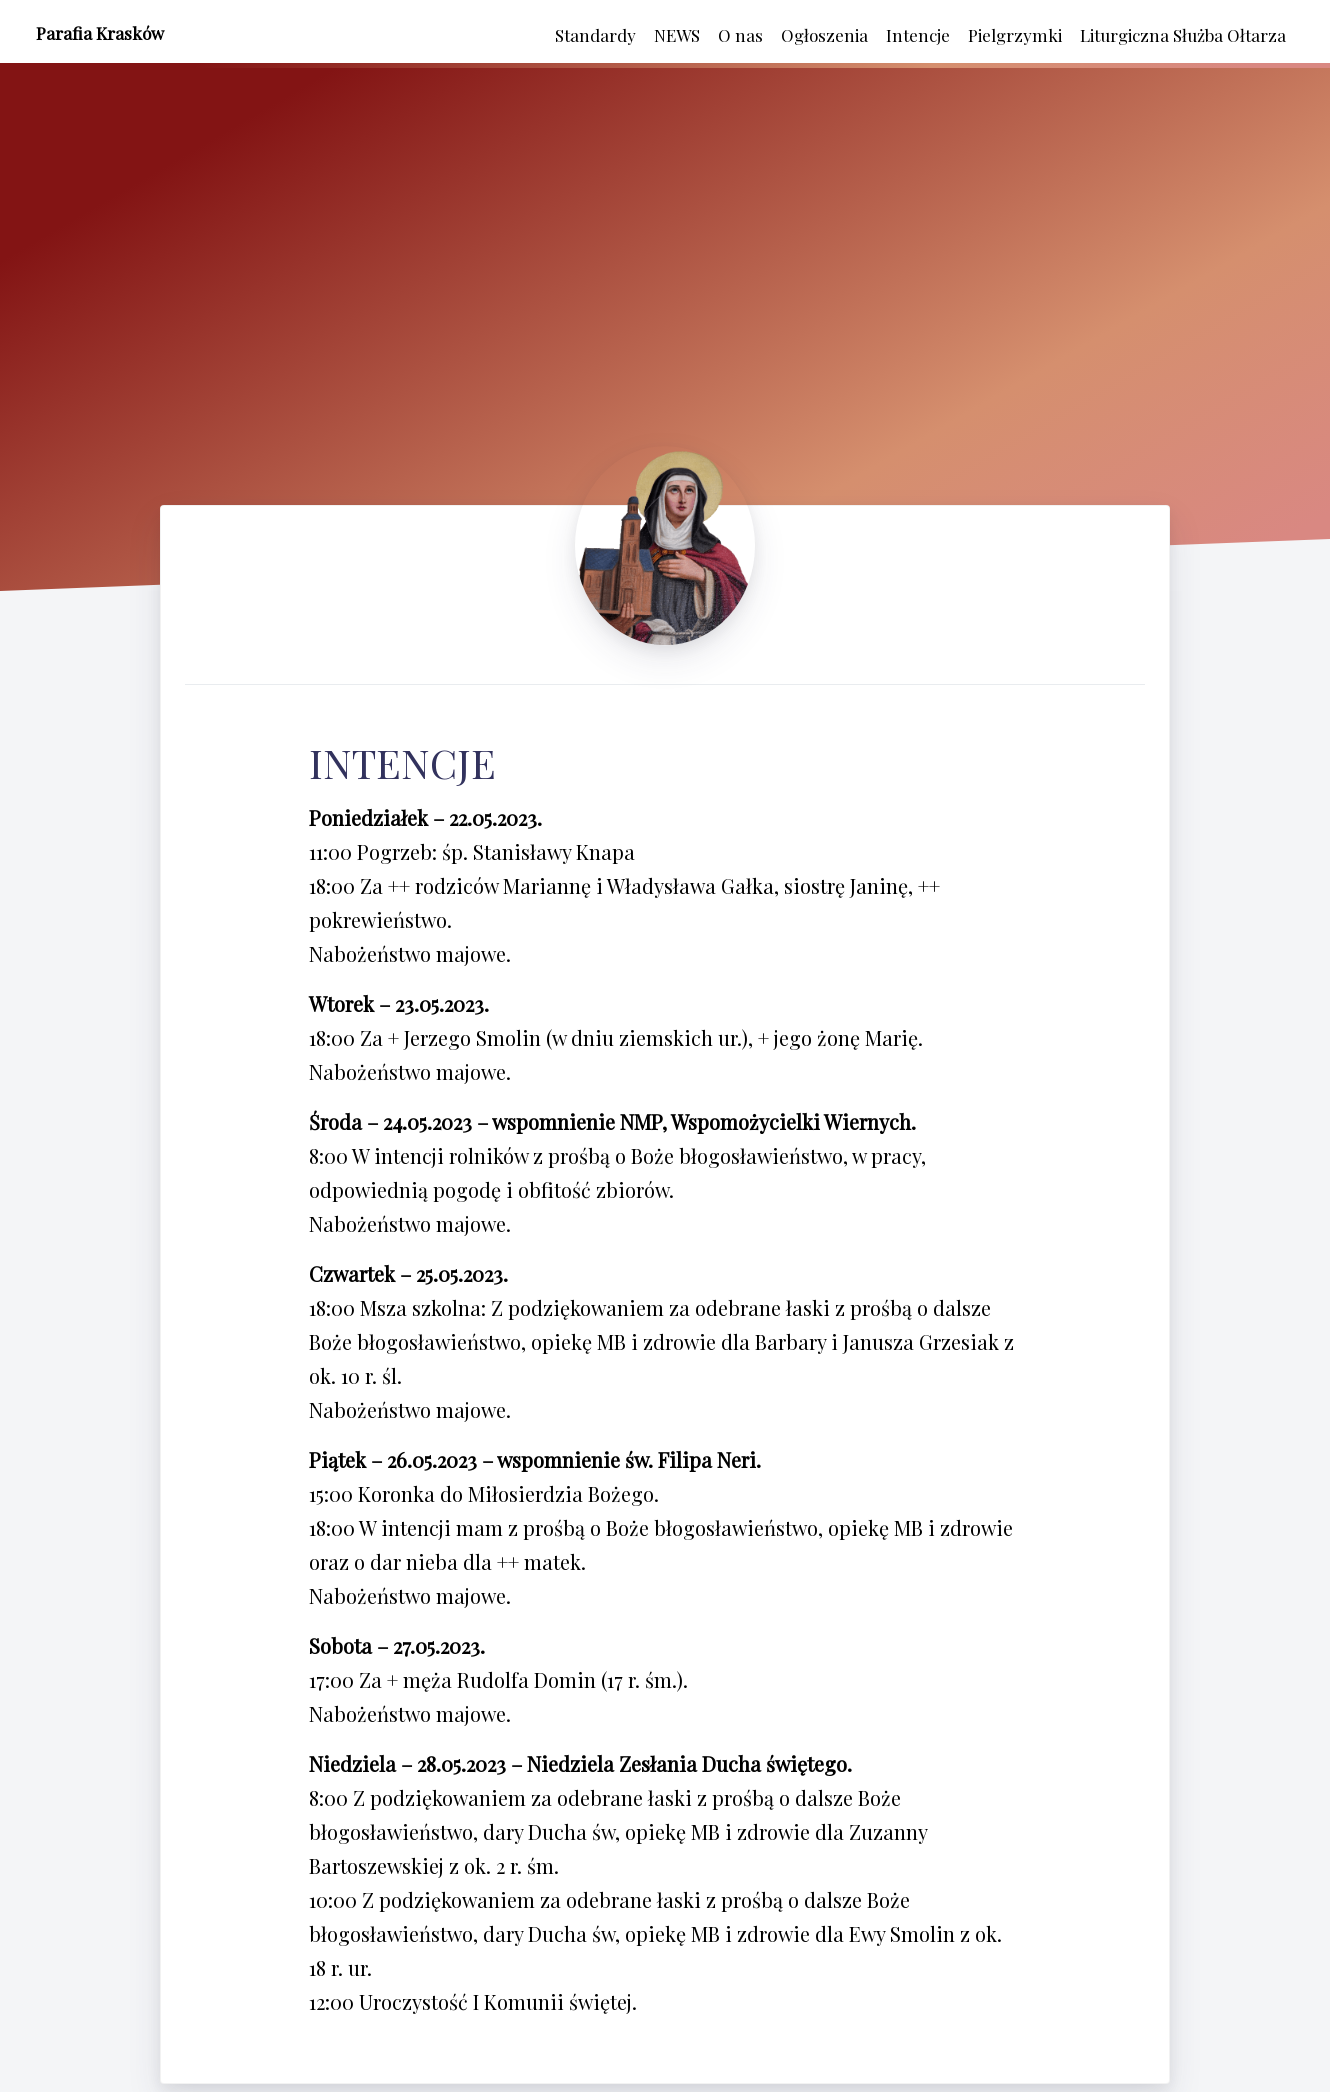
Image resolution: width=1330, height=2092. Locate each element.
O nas (740, 35)
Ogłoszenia (824, 35)
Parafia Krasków (100, 33)
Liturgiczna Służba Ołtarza (1183, 35)
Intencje (918, 35)
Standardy (595, 35)
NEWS (677, 35)
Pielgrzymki (1015, 35)
